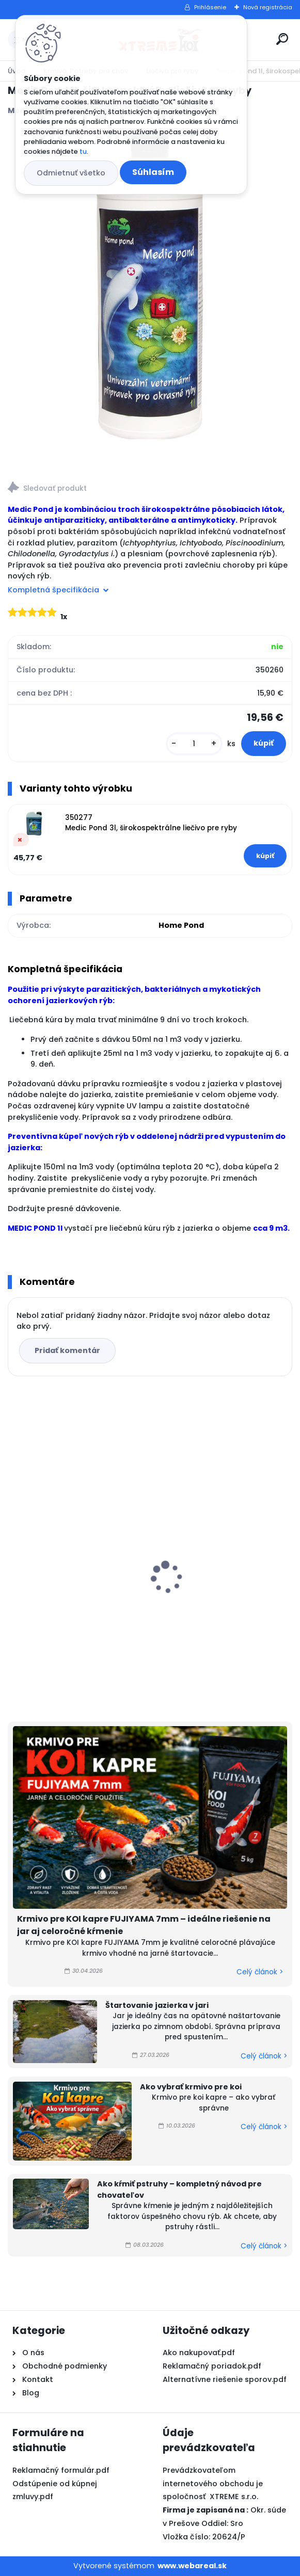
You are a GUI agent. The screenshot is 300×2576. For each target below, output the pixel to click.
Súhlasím (153, 172)
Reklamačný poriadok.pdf (212, 2366)
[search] (282, 39)
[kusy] (194, 743)
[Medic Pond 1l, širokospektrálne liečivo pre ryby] (150, 285)
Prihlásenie (210, 7)
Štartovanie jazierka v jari (157, 2005)
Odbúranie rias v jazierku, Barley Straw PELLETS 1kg (211, 1547)
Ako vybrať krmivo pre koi (191, 2087)
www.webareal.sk (192, 2566)
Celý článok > (259, 1972)
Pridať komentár (67, 1350)
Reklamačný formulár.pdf (60, 2470)
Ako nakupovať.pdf (199, 2352)
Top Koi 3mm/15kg (51, 1580)
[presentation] (15, 1560)
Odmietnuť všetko (71, 173)
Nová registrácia (267, 7)
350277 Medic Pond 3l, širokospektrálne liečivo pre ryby (151, 823)
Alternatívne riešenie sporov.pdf (225, 2379)
